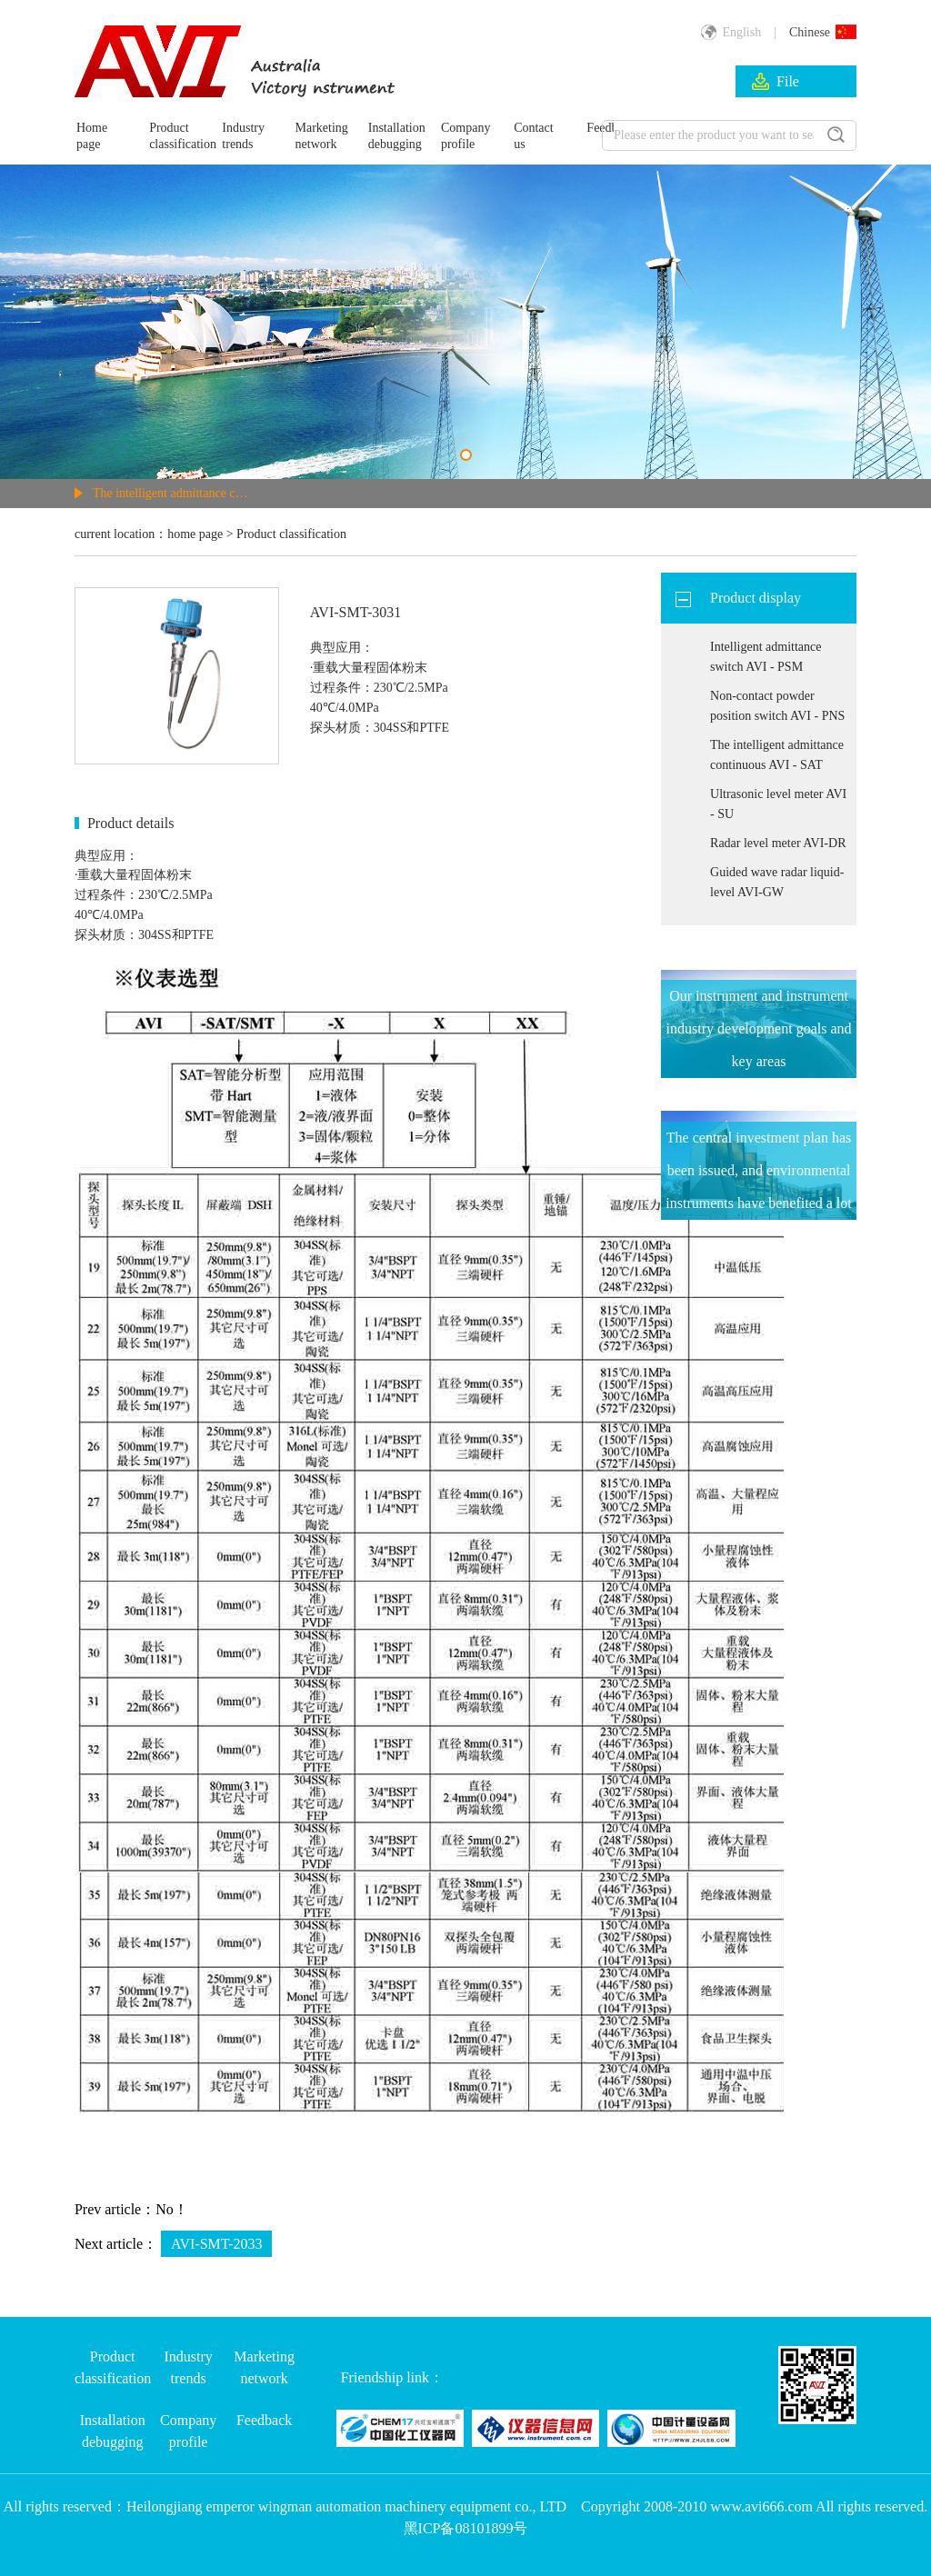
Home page (91, 136)
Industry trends (243, 136)
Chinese (822, 32)
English (731, 32)
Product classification (175, 136)
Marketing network (321, 136)
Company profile (465, 136)
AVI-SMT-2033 (216, 2244)
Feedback (264, 2420)
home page (195, 534)
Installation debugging (394, 136)
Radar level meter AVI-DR (778, 843)
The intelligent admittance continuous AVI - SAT (171, 493)
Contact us (534, 136)
